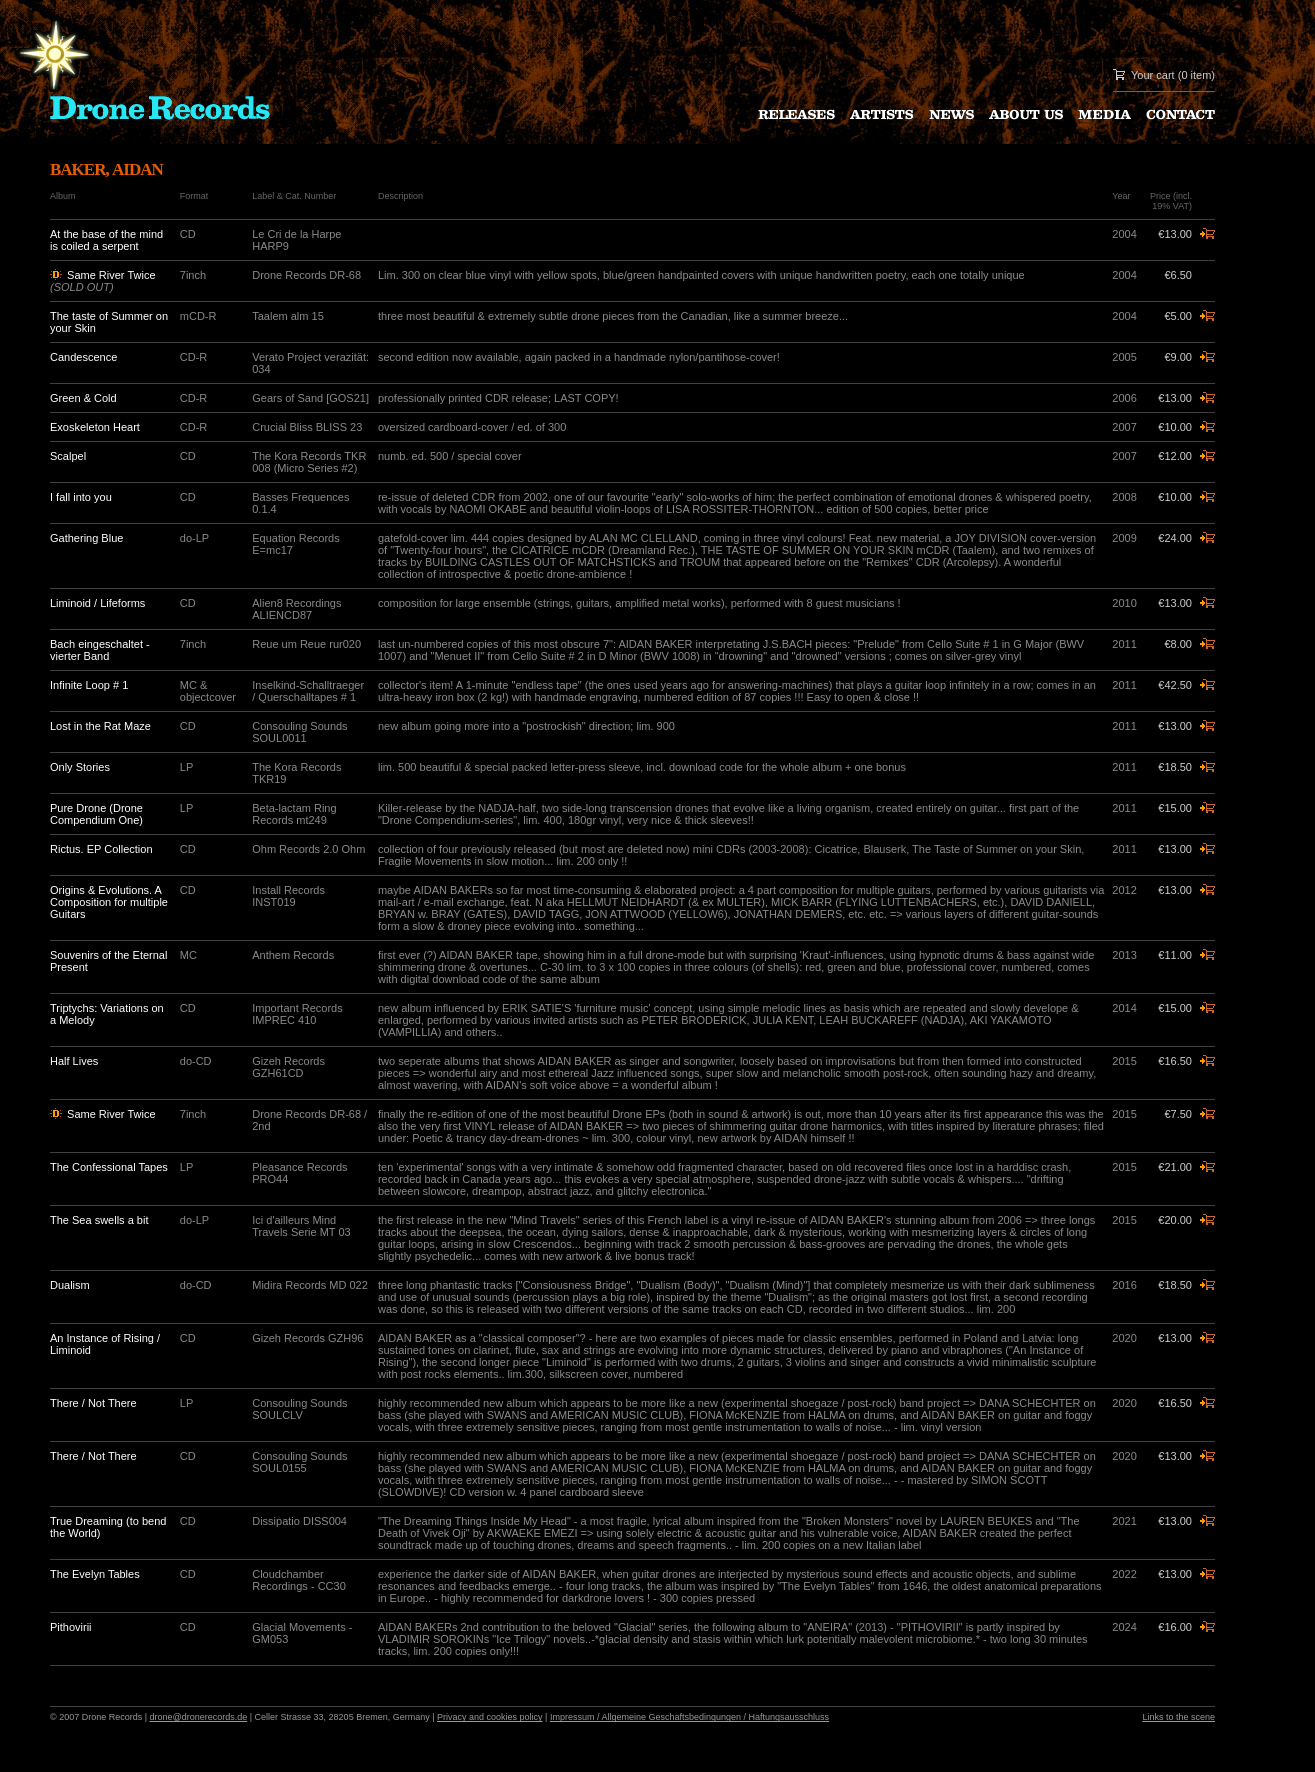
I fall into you (81, 497)
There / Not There (93, 1403)
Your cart (1153, 75)
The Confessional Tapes (109, 1167)
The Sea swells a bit (99, 1220)
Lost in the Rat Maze (100, 726)
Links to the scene (1178, 1717)
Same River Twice (111, 275)
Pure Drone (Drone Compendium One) (96, 814)
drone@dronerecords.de (199, 1717)
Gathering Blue (86, 538)
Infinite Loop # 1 (89, 685)
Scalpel (68, 456)
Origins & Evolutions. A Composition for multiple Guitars (109, 902)
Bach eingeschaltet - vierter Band (100, 650)
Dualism (70, 1285)
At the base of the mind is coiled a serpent (106, 240)
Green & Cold (83, 398)
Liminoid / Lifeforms (97, 603)
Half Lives (74, 1061)
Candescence (83, 357)
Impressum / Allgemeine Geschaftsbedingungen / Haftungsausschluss (689, 1717)
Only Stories (80, 767)
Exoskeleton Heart (95, 427)
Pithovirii (71, 1627)
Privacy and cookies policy (490, 1717)
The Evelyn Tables (95, 1574)
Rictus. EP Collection (101, 849)
